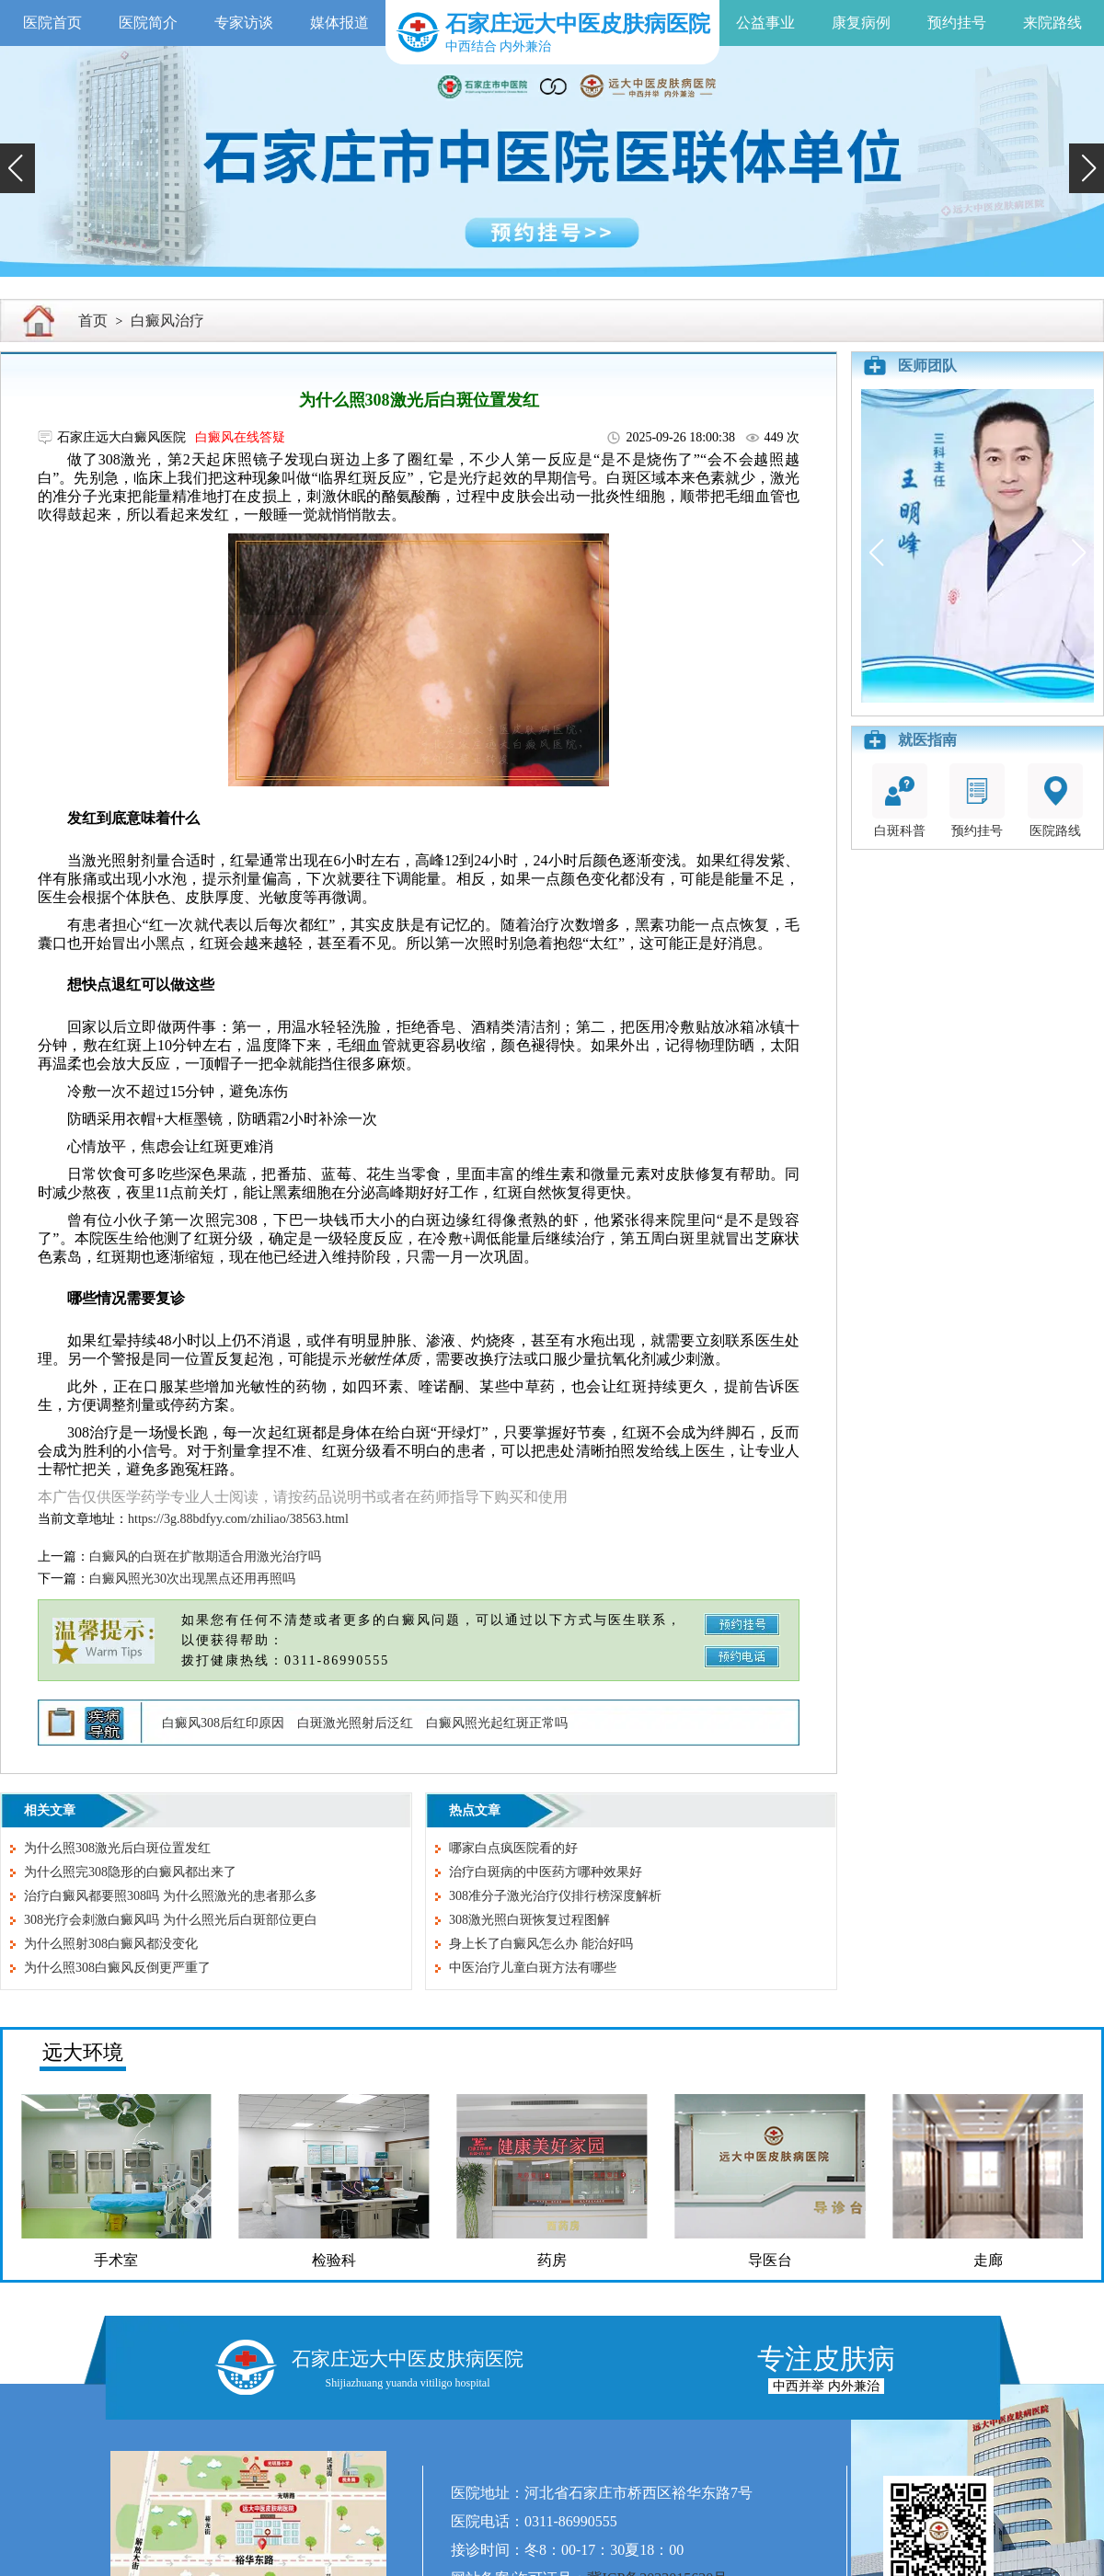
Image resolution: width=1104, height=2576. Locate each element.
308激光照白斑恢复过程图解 (529, 1920)
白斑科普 (899, 800)
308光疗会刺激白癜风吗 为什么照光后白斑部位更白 (170, 1920)
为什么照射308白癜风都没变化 (111, 1944)
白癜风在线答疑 (240, 437)
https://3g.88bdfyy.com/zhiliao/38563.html (238, 1519)
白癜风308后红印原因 (223, 1723)
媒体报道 (339, 22)
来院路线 (1052, 22)
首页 (93, 320)
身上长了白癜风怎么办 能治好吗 (541, 1944)
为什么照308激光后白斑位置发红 (117, 1848)
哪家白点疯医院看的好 (513, 1848)
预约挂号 (956, 22)
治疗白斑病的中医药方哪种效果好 (545, 1872)
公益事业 (765, 22)
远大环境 (82, 2052)
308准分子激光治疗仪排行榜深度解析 (555, 1896)
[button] (17, 168)
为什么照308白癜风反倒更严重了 (117, 1968)
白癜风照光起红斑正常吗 (497, 1723)
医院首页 (52, 22)
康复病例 (861, 22)
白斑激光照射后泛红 (355, 1723)
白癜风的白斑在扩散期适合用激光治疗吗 (205, 1556)
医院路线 (1055, 800)
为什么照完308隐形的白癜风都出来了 (130, 1872)
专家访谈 (243, 22)
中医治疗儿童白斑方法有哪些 (532, 1968)
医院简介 (148, 22)
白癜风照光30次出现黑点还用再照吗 (192, 1579)
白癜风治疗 (167, 320)
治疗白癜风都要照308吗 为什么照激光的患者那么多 (170, 1896)
